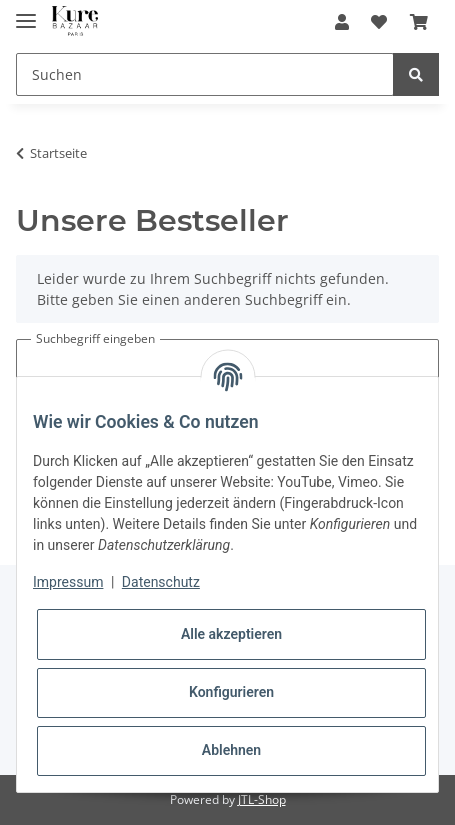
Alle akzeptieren (231, 634)
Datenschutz (161, 582)
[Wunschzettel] (379, 22)
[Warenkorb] (419, 22)
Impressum (68, 582)
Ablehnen (231, 750)
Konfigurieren (231, 692)
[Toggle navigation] (26, 12)
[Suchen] (205, 74)
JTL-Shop (262, 799)
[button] (342, 22)
